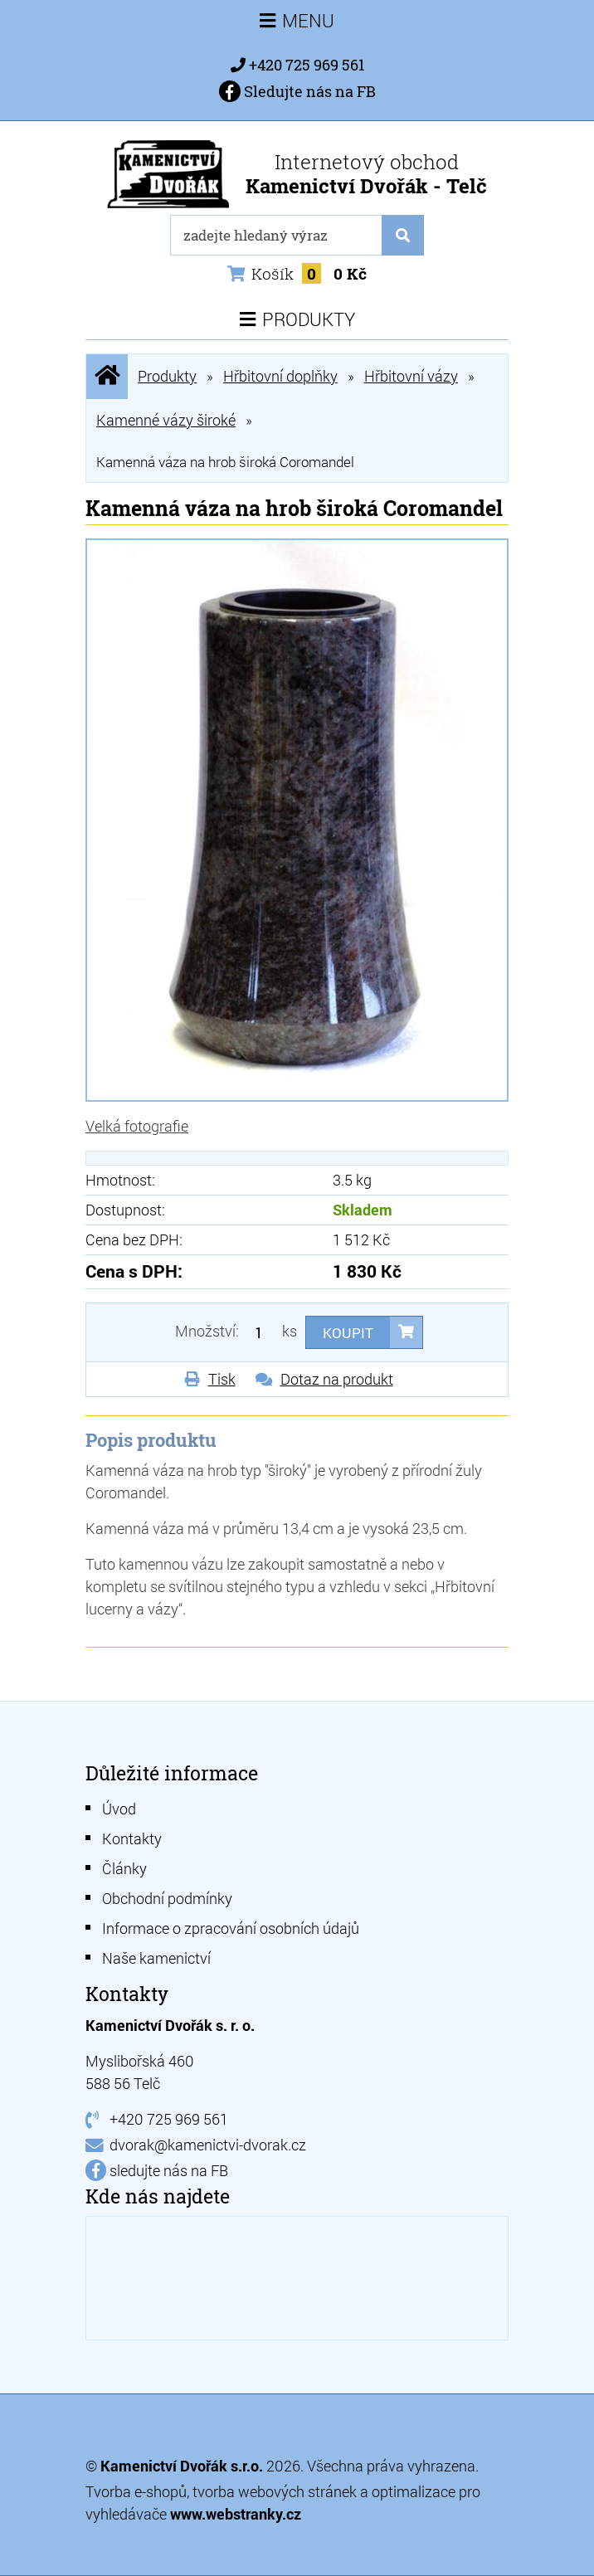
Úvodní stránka (107, 376)
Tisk (222, 1379)
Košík (297, 273)
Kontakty (132, 1838)
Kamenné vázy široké (166, 420)
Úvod (119, 1809)
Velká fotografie (136, 1126)
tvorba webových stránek (274, 2491)
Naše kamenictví (156, 1958)
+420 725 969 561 (306, 65)
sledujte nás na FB (169, 2170)
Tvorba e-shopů (136, 2491)
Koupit (348, 1332)
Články (124, 1868)
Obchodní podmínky (167, 1898)
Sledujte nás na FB (297, 91)
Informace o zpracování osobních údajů (230, 1928)
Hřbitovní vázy (411, 376)
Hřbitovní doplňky (280, 376)
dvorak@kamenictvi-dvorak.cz (208, 2145)
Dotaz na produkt (336, 1379)
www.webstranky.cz (235, 2514)
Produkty (167, 376)
